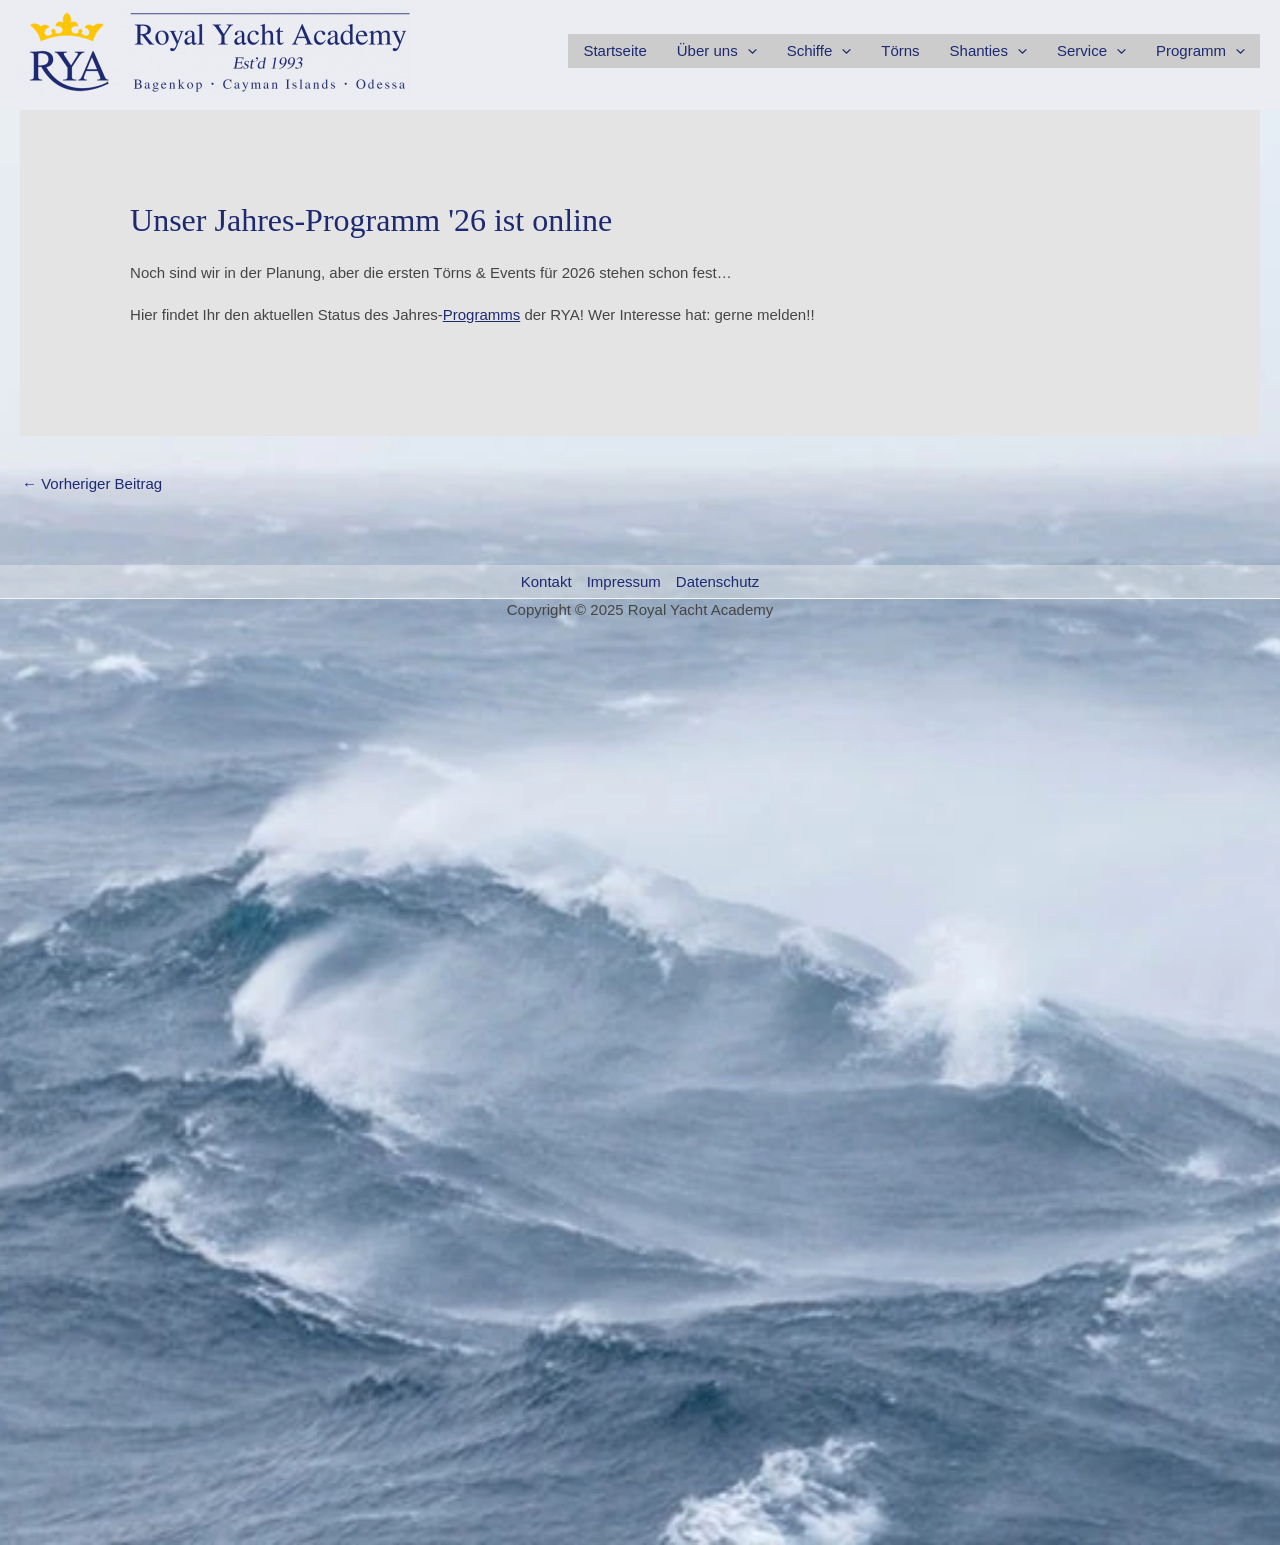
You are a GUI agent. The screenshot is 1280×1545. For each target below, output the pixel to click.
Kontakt (546, 581)
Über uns (717, 51)
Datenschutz (717, 581)
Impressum (624, 581)
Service (1091, 51)
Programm (1200, 51)
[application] (747, 51)
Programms (482, 314)
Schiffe (819, 51)
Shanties (988, 51)
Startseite (614, 50)
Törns (900, 50)
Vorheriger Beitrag (92, 483)
